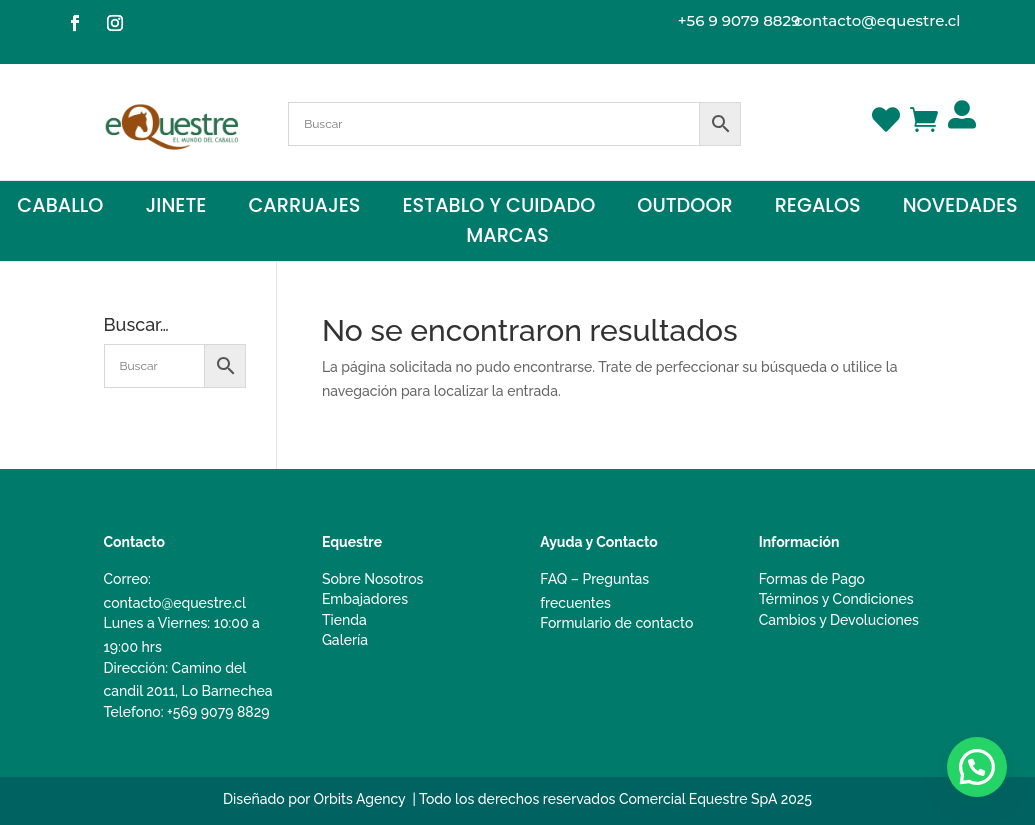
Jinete (175, 209)
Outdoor (684, 209)
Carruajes (304, 209)
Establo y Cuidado (499, 209)
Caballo (60, 209)
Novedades (960, 209)
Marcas (507, 239)
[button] (977, 767)
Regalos (818, 209)
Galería (345, 640)
